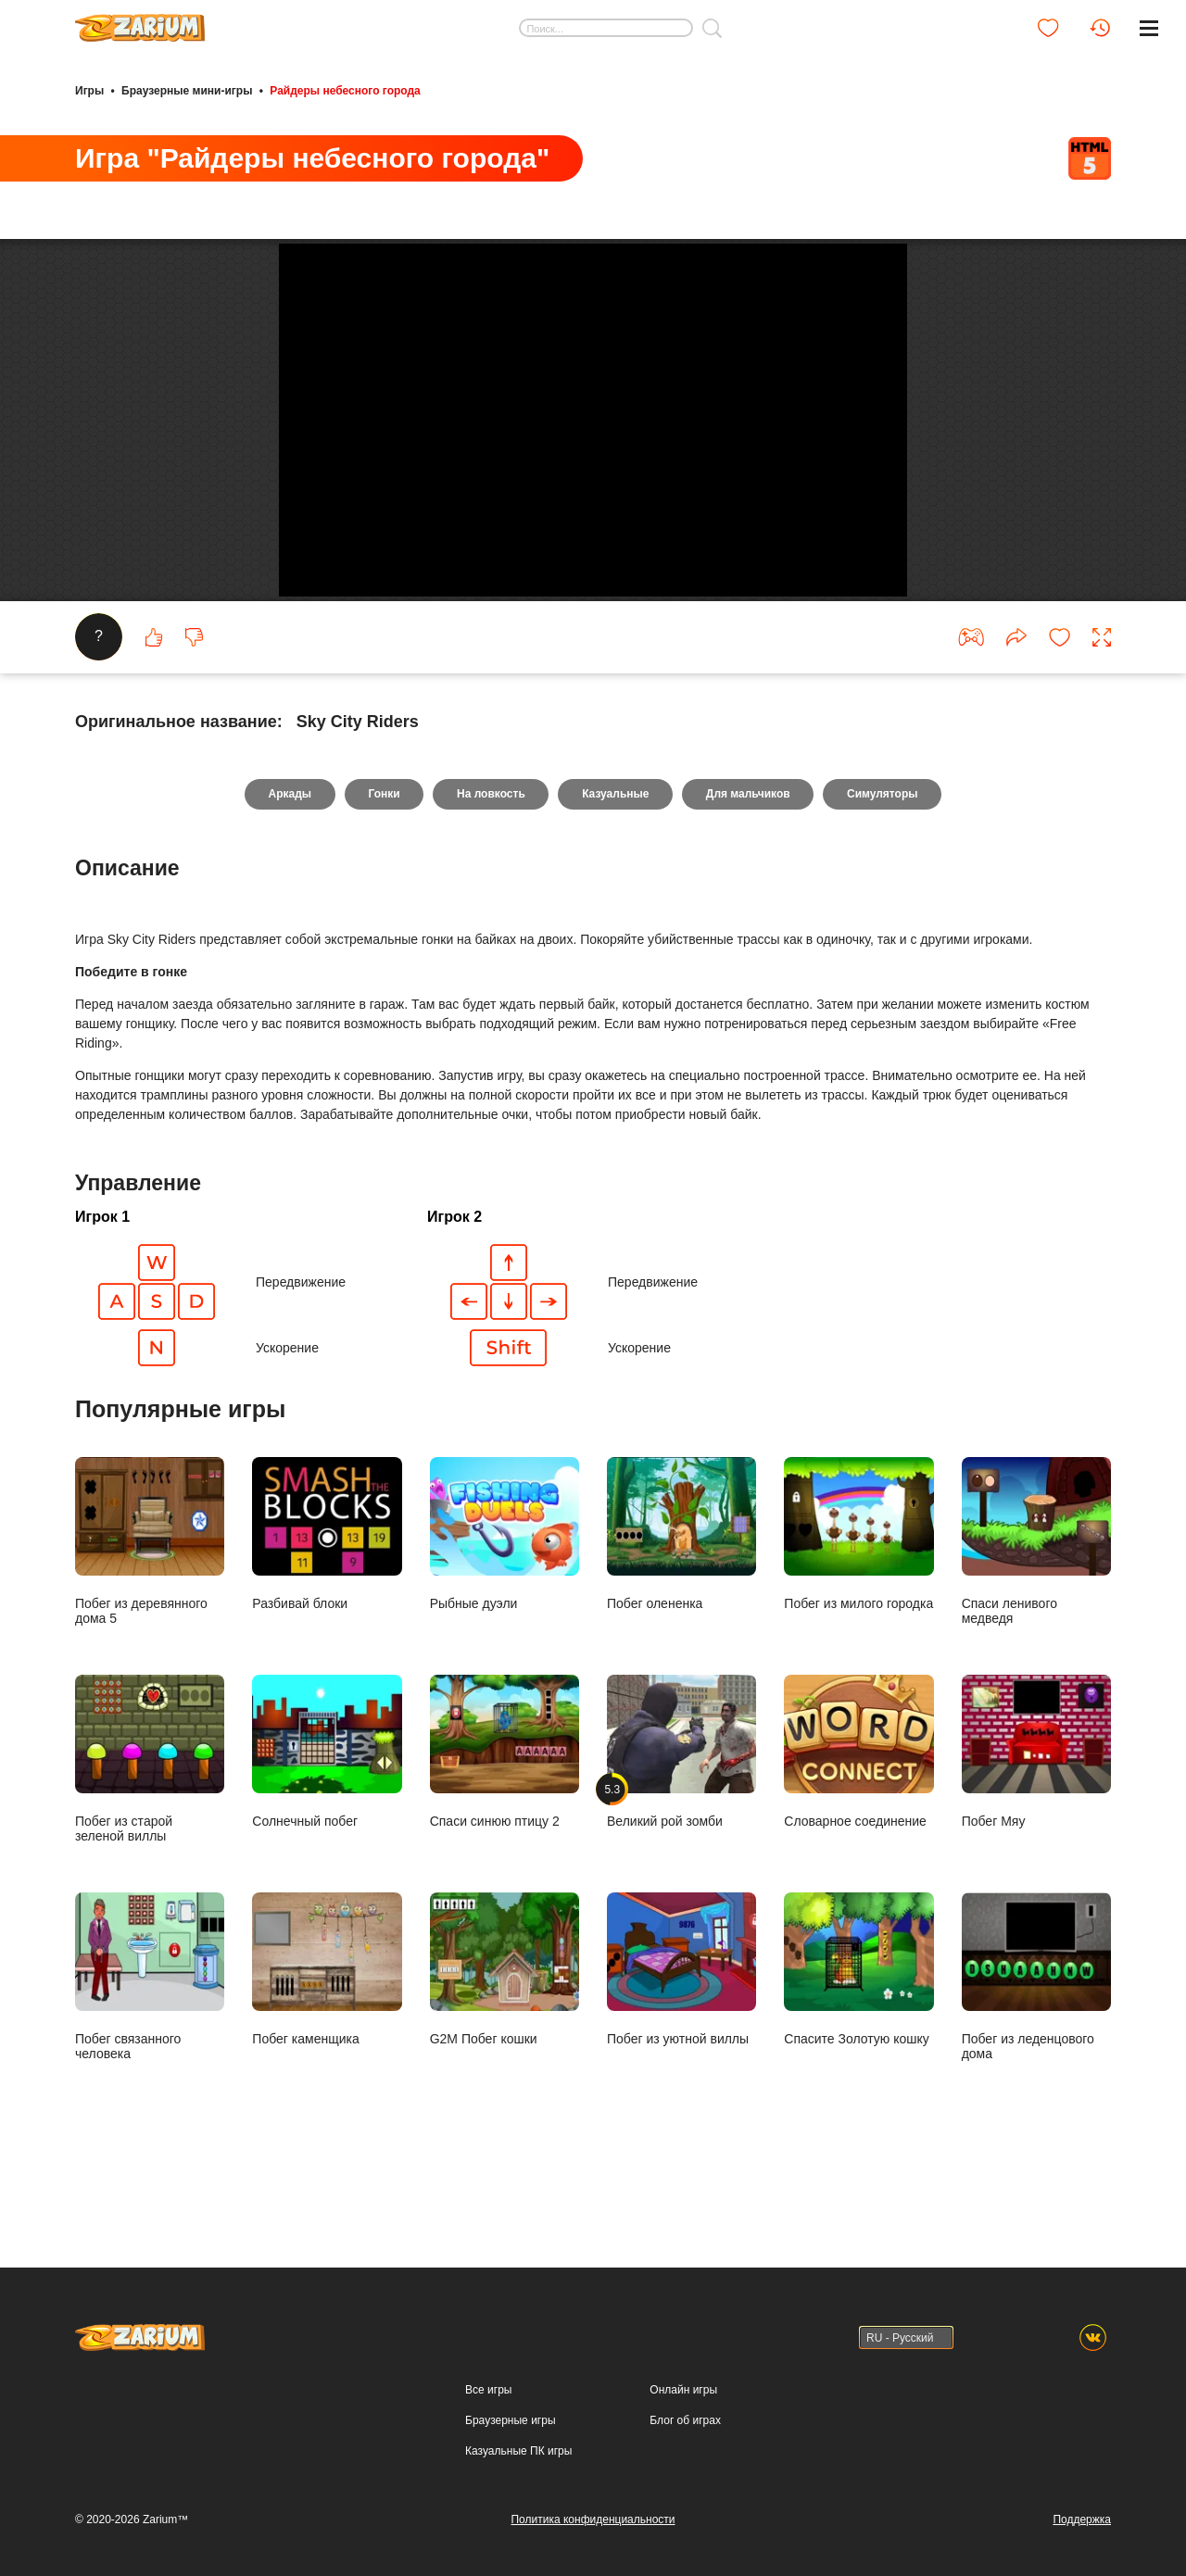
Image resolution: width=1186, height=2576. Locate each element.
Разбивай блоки (326, 1600)
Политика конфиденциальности (593, 2519)
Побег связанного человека (149, 2042)
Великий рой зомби (681, 1817)
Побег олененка (681, 1600)
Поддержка (1082, 2519)
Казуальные (615, 859)
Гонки (382, 859)
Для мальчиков (749, 859)
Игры (89, 90)
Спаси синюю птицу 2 (504, 1817)
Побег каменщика (326, 2035)
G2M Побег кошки (504, 2035)
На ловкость (491, 859)
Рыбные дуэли (504, 1600)
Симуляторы (884, 859)
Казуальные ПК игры (518, 2450)
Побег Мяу (1036, 1817)
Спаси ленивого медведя (1036, 1607)
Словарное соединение (858, 1817)
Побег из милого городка (858, 1600)
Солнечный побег (326, 1817)
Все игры (488, 2389)
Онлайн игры (683, 2389)
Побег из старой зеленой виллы (149, 1824)
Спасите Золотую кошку (858, 2035)
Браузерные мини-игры (186, 90)
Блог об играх (685, 2420)
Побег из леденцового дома (1036, 2042)
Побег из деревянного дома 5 (149, 1607)
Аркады (288, 859)
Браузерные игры (510, 2420)
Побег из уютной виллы (681, 2035)
